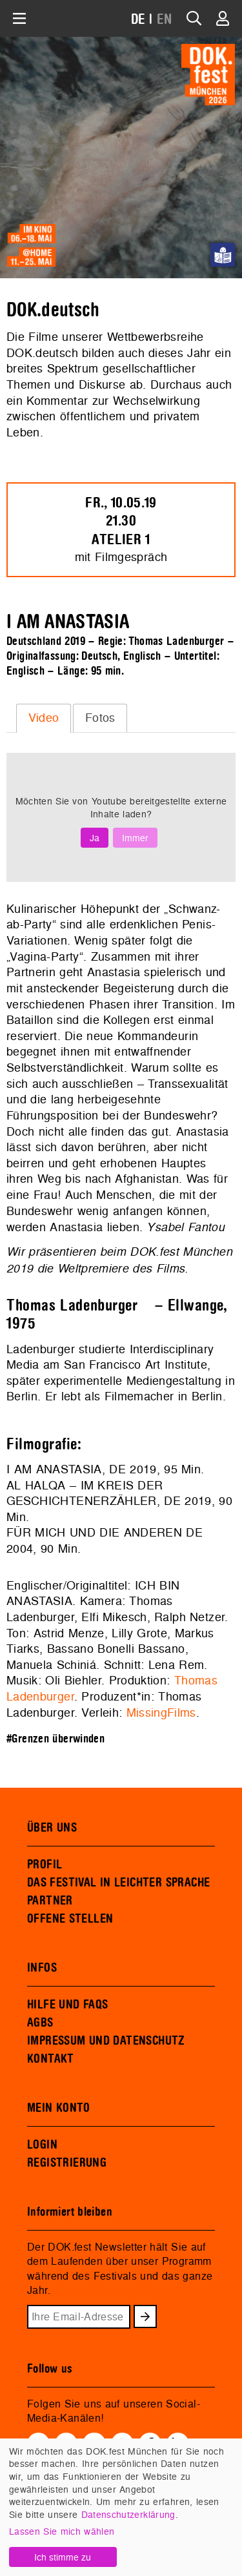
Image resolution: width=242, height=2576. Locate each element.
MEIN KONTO (58, 2107)
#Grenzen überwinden (55, 1739)
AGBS (40, 2022)
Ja (94, 838)
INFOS (42, 1967)
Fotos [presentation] (100, 718)
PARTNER (50, 1900)
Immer (135, 838)
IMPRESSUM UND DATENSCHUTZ (106, 2040)
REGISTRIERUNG (66, 2162)
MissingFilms (161, 1712)
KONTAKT (50, 2058)
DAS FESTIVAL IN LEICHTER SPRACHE (118, 1882)
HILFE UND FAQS (67, 2004)
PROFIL (44, 1864)
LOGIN (42, 2144)
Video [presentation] (43, 718)
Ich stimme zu (62, 2557)
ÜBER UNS (52, 1827)
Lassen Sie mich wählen (61, 2531)
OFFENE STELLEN (70, 1918)
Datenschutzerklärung (128, 2514)
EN (164, 19)
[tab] (43, 718)
